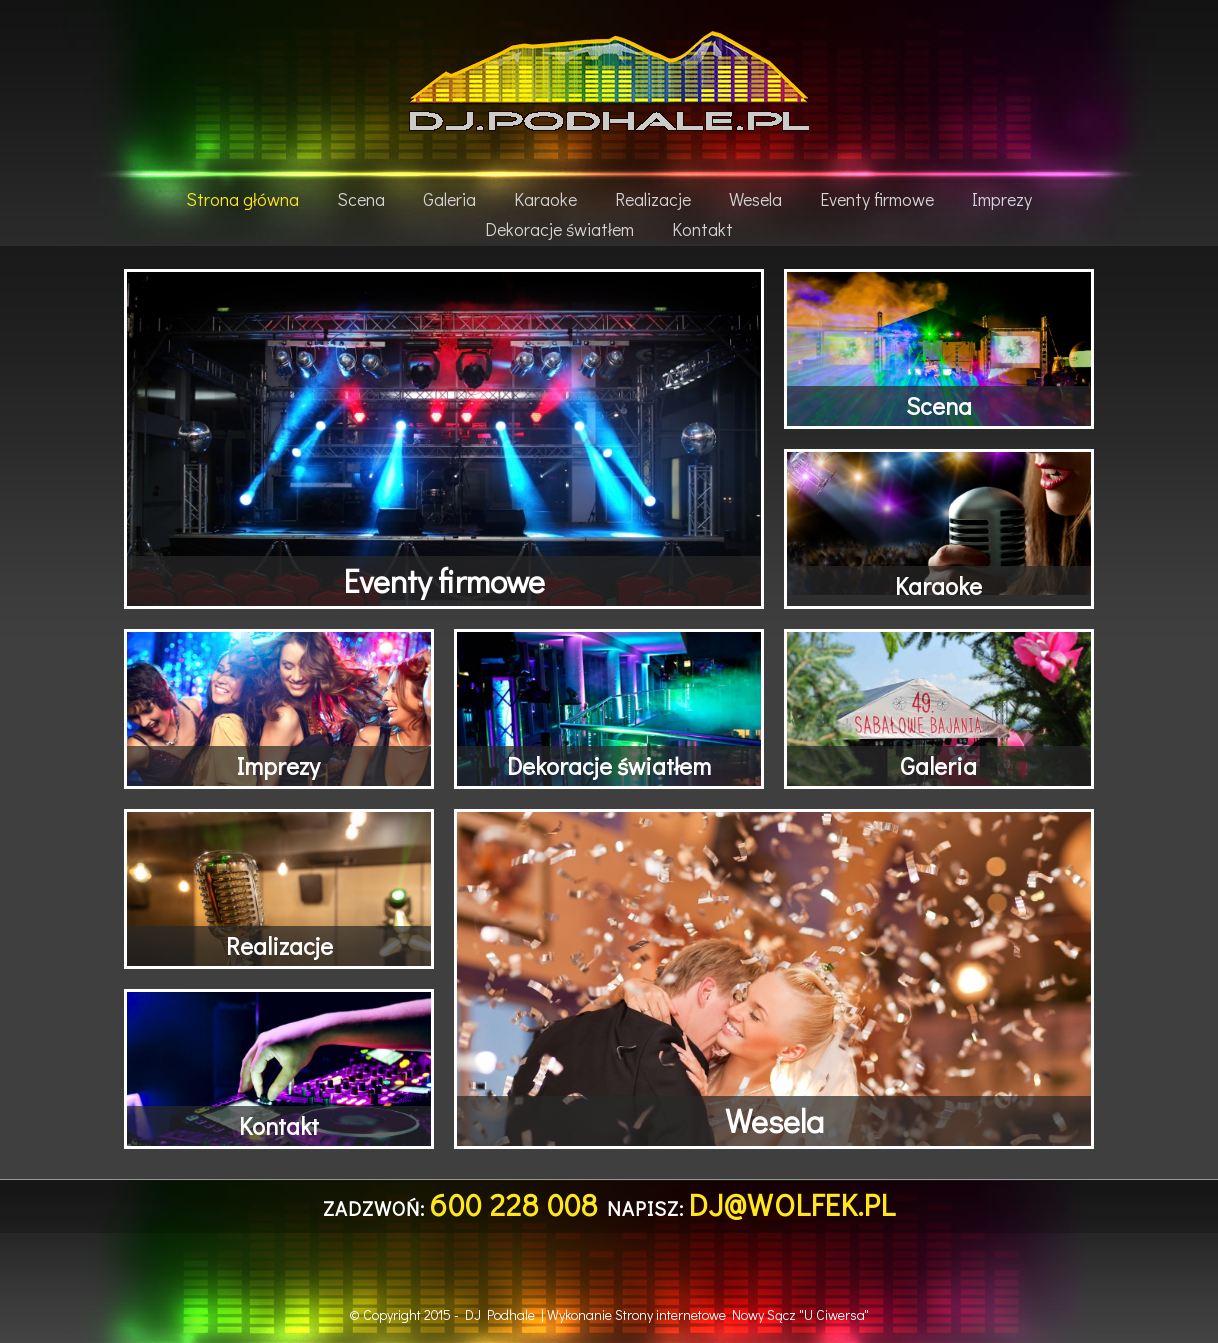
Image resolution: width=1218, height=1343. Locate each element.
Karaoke (545, 199)
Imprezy (1002, 199)
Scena (361, 199)
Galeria (449, 199)
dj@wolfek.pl (792, 1204)
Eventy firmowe (877, 199)
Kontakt (702, 229)
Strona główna (242, 199)
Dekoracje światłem (559, 229)
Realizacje (653, 199)
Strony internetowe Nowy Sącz (705, 1314)
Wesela (755, 199)
